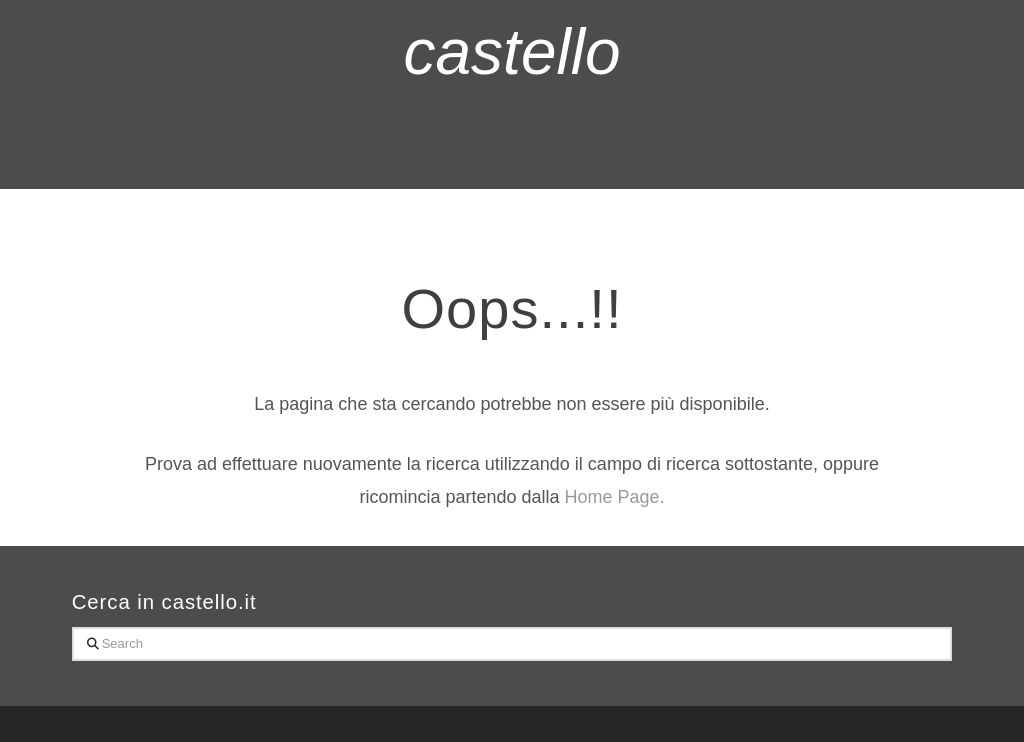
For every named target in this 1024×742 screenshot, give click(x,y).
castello (512, 52)
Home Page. (615, 497)
